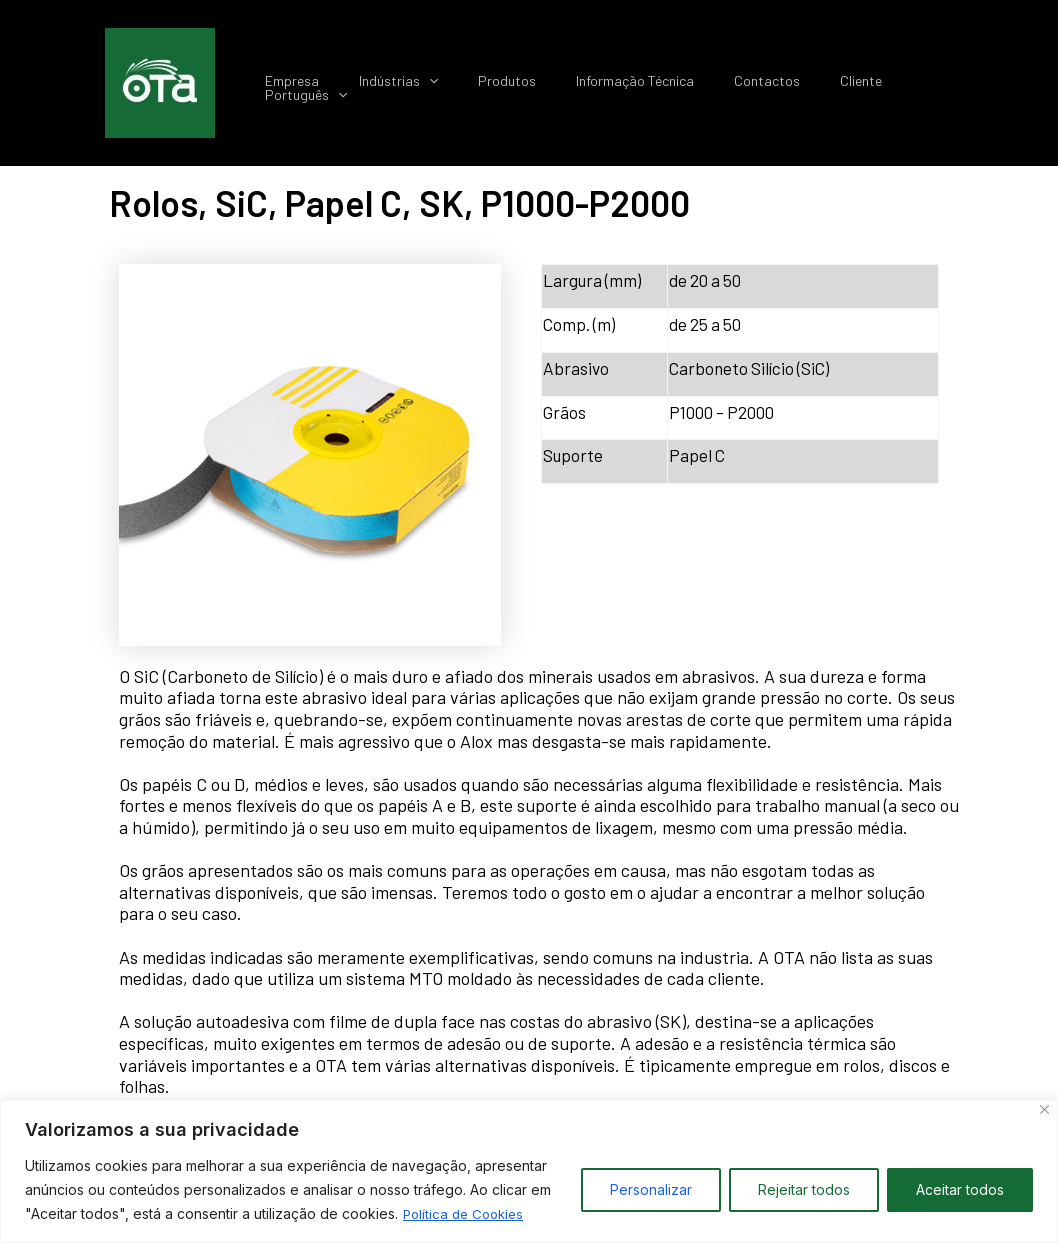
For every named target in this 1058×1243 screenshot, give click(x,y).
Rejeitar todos (804, 1189)
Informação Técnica (671, 84)
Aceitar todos (960, 1189)
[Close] (1044, 1109)
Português (963, 84)
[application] (488, 84)
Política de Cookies (467, 1213)
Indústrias (457, 84)
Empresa (363, 84)
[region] (529, 1171)
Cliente (873, 84)
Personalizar (651, 1189)
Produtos (555, 84)
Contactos (791, 84)
